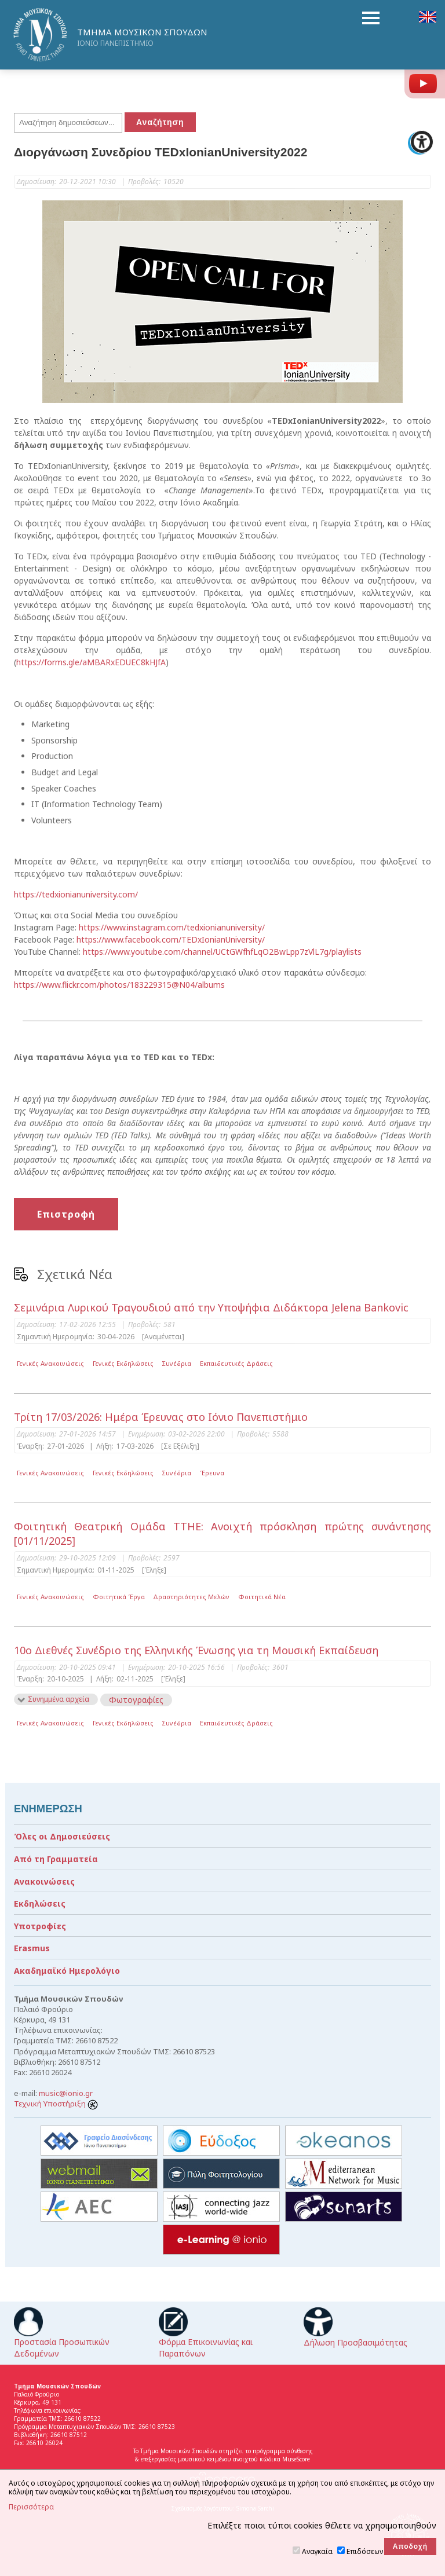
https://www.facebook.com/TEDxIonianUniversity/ (170, 939)
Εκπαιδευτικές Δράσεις (236, 1363)
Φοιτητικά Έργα (119, 1596)
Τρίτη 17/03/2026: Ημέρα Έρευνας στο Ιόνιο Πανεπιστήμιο (161, 1417)
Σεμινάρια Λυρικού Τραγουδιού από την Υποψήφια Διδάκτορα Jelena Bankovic (211, 1307)
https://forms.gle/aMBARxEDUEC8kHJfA (91, 662)
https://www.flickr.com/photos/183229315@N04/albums (119, 984)
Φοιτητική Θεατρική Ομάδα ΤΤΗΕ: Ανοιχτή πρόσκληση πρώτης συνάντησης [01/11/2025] (222, 1533)
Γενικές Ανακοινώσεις (50, 1363)
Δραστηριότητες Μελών (191, 1596)
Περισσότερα (31, 2507)
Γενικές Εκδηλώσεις (123, 1363)
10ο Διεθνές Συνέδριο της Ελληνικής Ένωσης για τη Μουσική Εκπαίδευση (196, 1650)
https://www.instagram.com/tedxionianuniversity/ (172, 927)
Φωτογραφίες (136, 1699)
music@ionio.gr (66, 2093)
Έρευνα (212, 1472)
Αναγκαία (317, 2551)
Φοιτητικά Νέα (262, 1596)
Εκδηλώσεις (39, 1903)
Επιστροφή (66, 1214)
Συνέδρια (176, 1363)
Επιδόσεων (364, 2551)
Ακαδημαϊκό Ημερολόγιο (67, 1970)
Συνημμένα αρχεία (58, 1699)
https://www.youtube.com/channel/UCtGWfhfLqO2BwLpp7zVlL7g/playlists (222, 951)
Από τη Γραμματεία (56, 1858)
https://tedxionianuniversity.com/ (76, 894)
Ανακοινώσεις (44, 1881)
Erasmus (32, 1948)
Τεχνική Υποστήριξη (56, 2103)
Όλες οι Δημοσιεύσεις (62, 1836)
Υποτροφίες (40, 1926)
